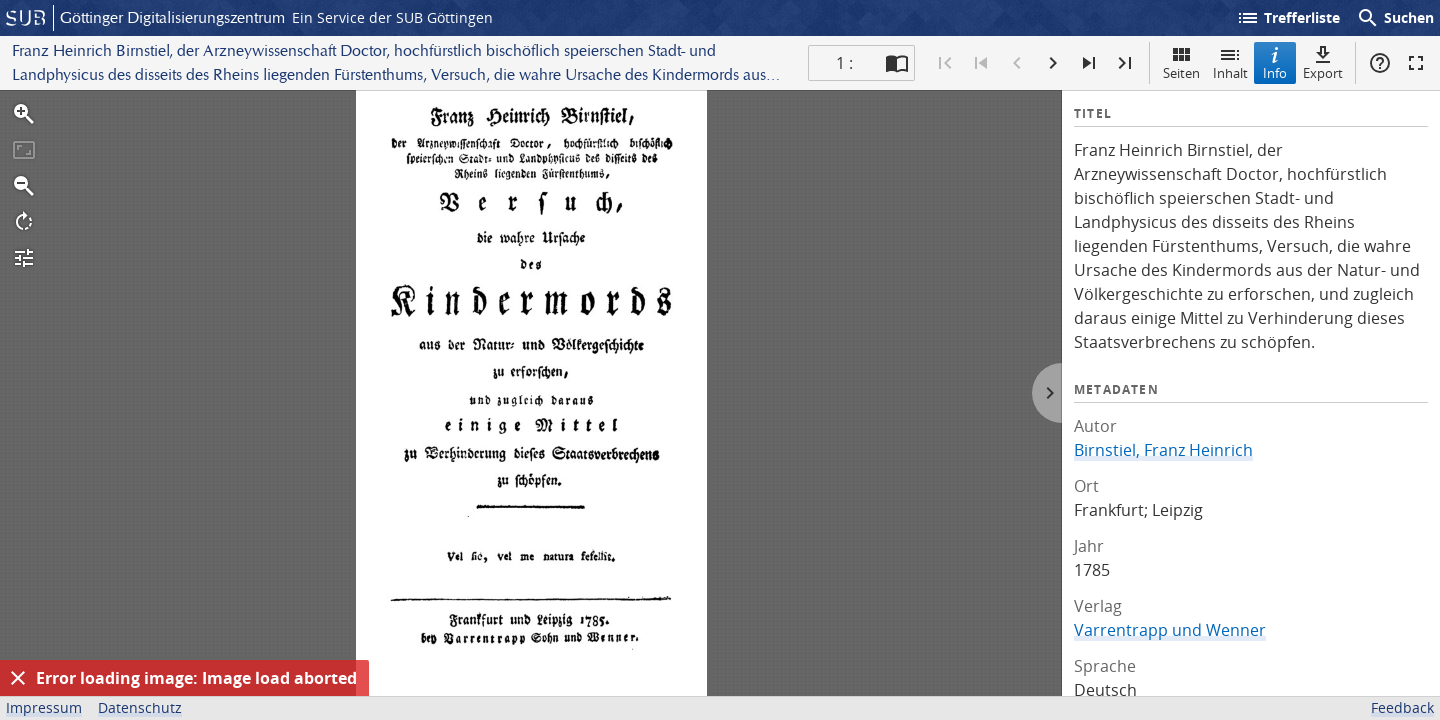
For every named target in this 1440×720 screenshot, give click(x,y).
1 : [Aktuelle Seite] (844, 63)
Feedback (1402, 707)
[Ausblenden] (18, 678)
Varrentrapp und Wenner (1170, 630)
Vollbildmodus (1416, 63)
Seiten (1181, 62)
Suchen (1395, 18)
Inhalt (1230, 62)
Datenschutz (140, 707)
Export (1323, 62)
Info (1275, 62)
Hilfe (1380, 63)
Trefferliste (1288, 18)
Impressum (44, 707)
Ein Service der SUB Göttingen (392, 17)
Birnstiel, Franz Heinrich (1163, 450)
